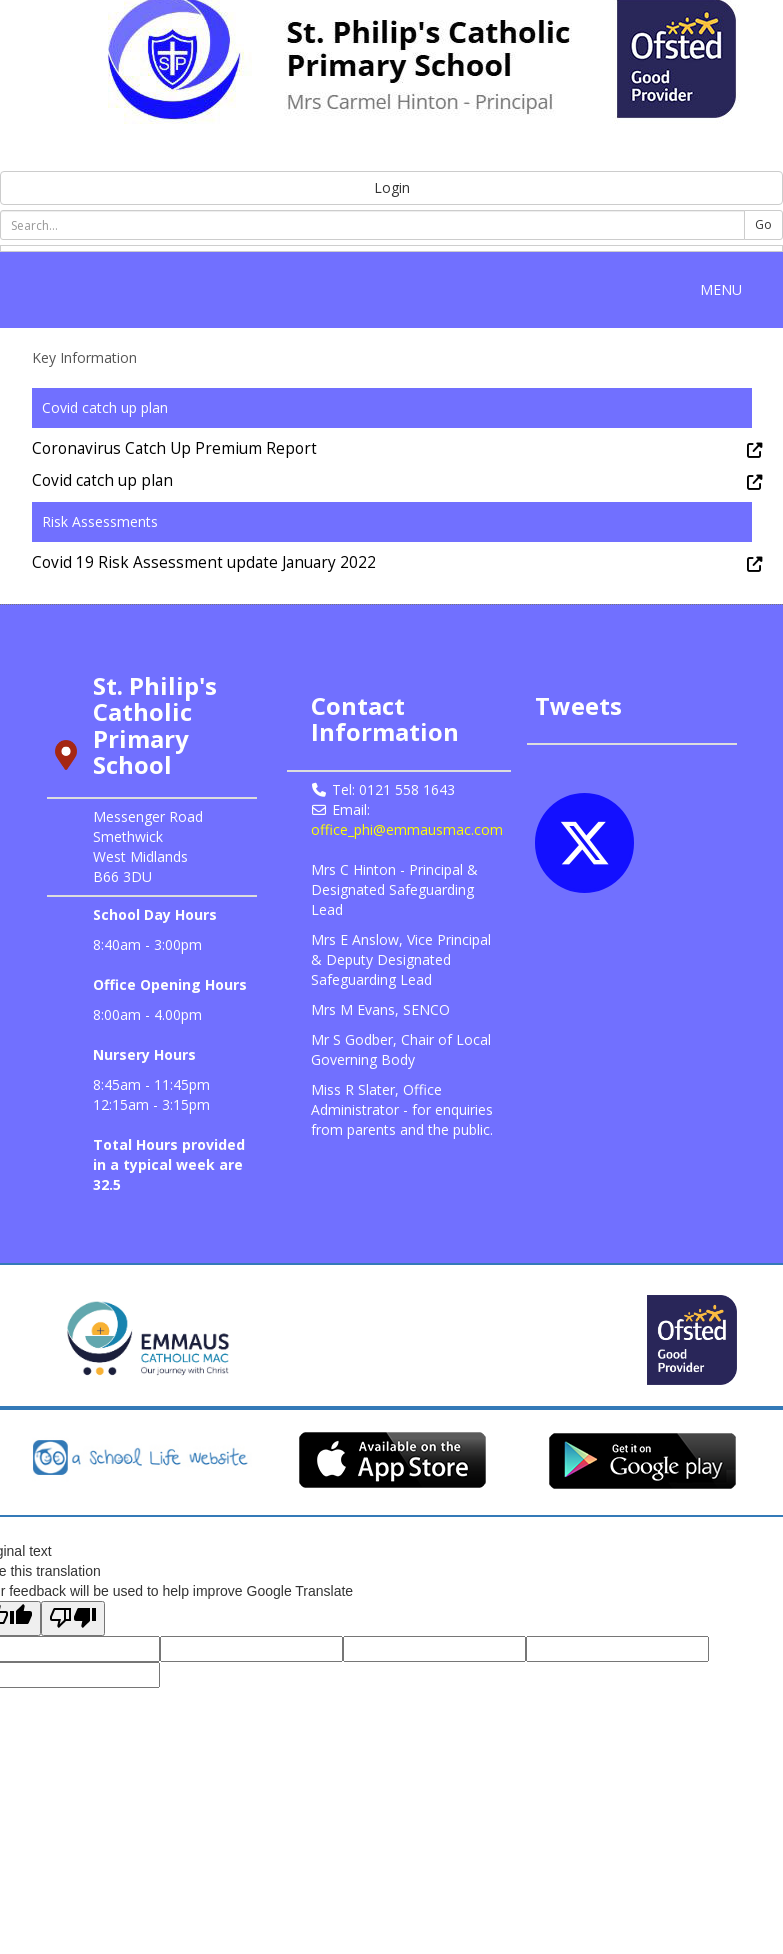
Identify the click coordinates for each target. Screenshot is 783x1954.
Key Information (84, 357)
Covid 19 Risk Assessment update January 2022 (204, 562)
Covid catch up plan (102, 480)
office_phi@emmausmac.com (407, 829)
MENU (726, 289)
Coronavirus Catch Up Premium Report (174, 448)
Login (392, 187)
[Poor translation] (73, 1618)
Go (763, 224)
